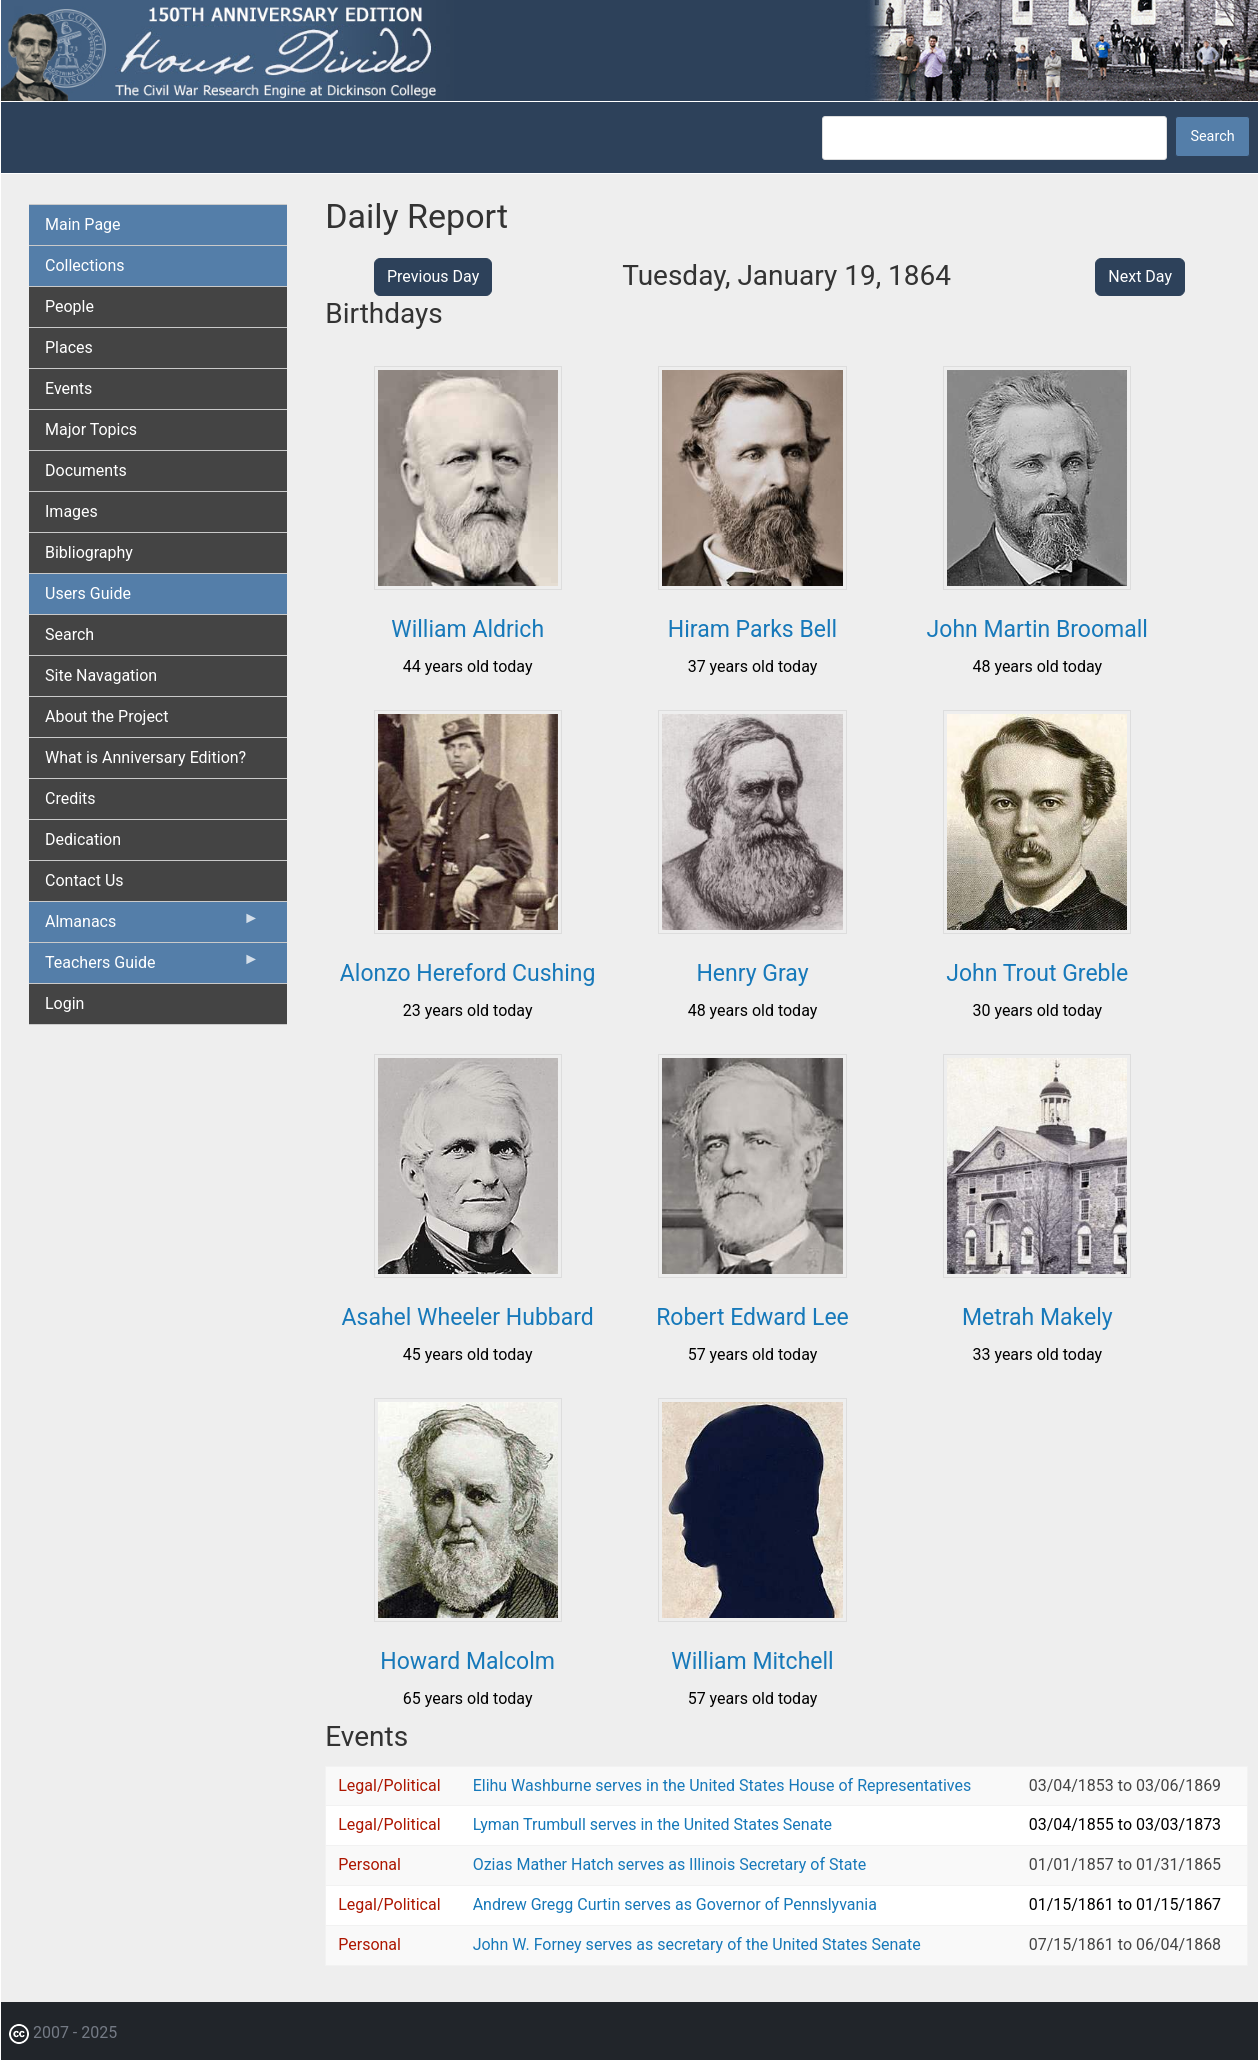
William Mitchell (752, 1661)
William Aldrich (467, 629)
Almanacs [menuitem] (152, 926)
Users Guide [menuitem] (88, 593)
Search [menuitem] (69, 634)
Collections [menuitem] (85, 265)
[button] (468, 582)
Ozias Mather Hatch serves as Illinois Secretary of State (670, 1864)
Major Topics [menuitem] (91, 429)
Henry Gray (752, 973)
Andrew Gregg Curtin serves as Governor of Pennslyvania (675, 1904)
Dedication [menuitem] (83, 839)
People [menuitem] (69, 306)
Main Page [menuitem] (83, 224)
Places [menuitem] (69, 347)
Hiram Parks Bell (752, 629)
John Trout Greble (1037, 973)
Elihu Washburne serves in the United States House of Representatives (722, 1785)
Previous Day (433, 276)
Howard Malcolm (467, 1661)
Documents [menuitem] (86, 470)
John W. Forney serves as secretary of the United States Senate (697, 1944)
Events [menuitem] (68, 388)
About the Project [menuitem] (106, 716)
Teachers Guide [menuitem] (152, 967)
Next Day (1140, 276)
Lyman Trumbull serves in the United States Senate (652, 1824)
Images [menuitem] (71, 511)
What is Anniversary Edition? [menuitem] (145, 757)
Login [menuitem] (64, 1003)
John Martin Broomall (1037, 629)
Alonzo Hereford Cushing (468, 973)
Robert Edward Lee (752, 1317)
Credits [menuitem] (70, 798)
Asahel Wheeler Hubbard (468, 1317)
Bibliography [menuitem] (89, 552)
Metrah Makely (1037, 1317)
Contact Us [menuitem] (84, 880)
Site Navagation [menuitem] (101, 675)
